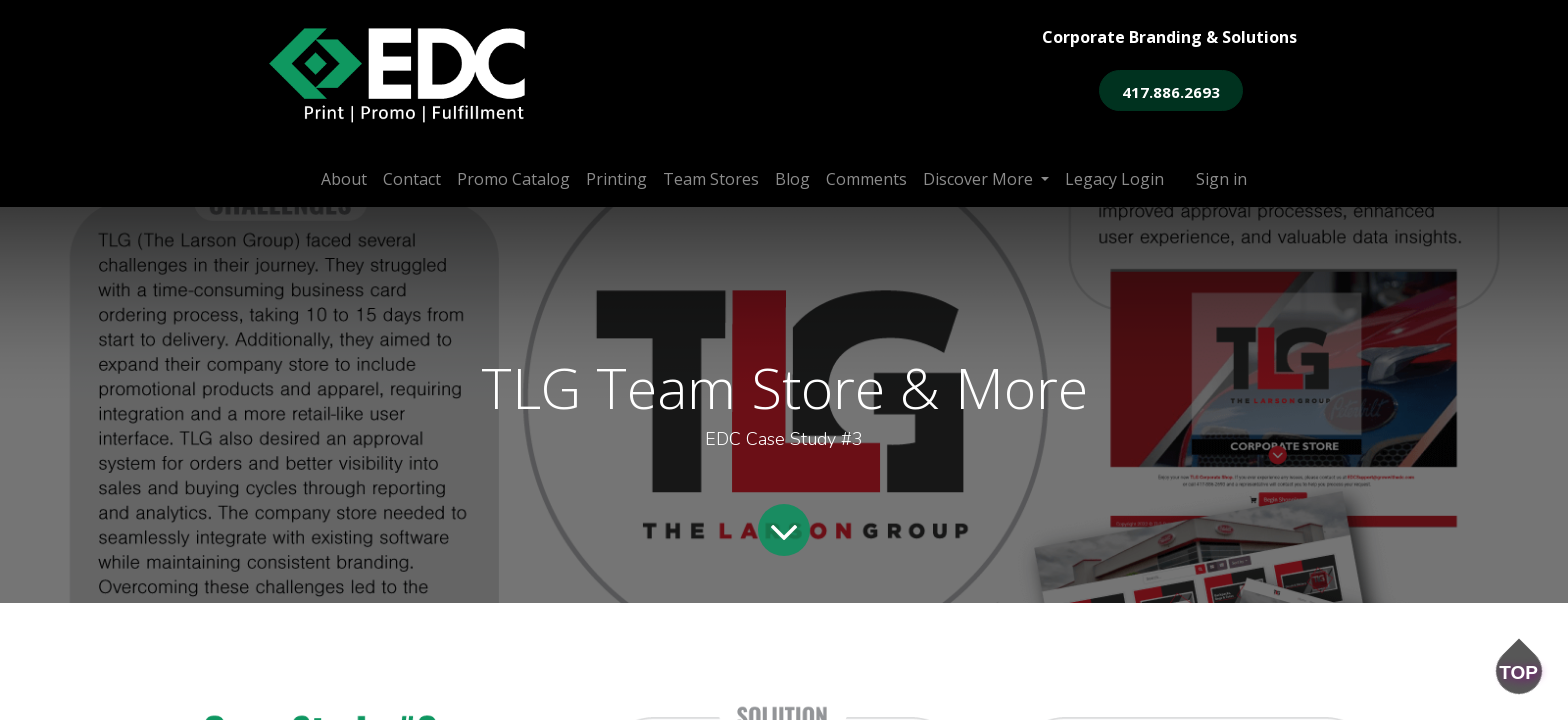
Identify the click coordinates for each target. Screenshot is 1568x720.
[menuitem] (344, 179)
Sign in (1221, 179)
